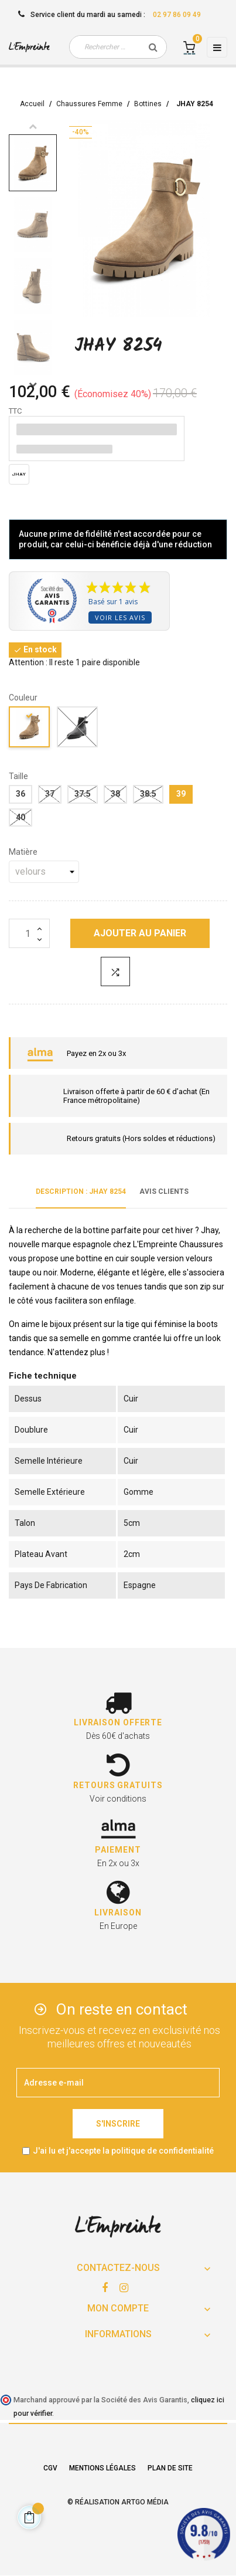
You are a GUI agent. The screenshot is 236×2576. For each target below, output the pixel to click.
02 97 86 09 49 (177, 15)
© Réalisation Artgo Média (118, 2502)
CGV (50, 2468)
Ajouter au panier (140, 933)
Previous (33, 126)
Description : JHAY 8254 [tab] (81, 1191)
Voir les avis (120, 617)
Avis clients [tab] (164, 1191)
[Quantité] (29, 933)
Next (33, 384)
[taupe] (30, 729)
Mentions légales (102, 2468)
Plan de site (170, 2468)
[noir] (78, 729)
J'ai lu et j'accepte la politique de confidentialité (123, 2150)
